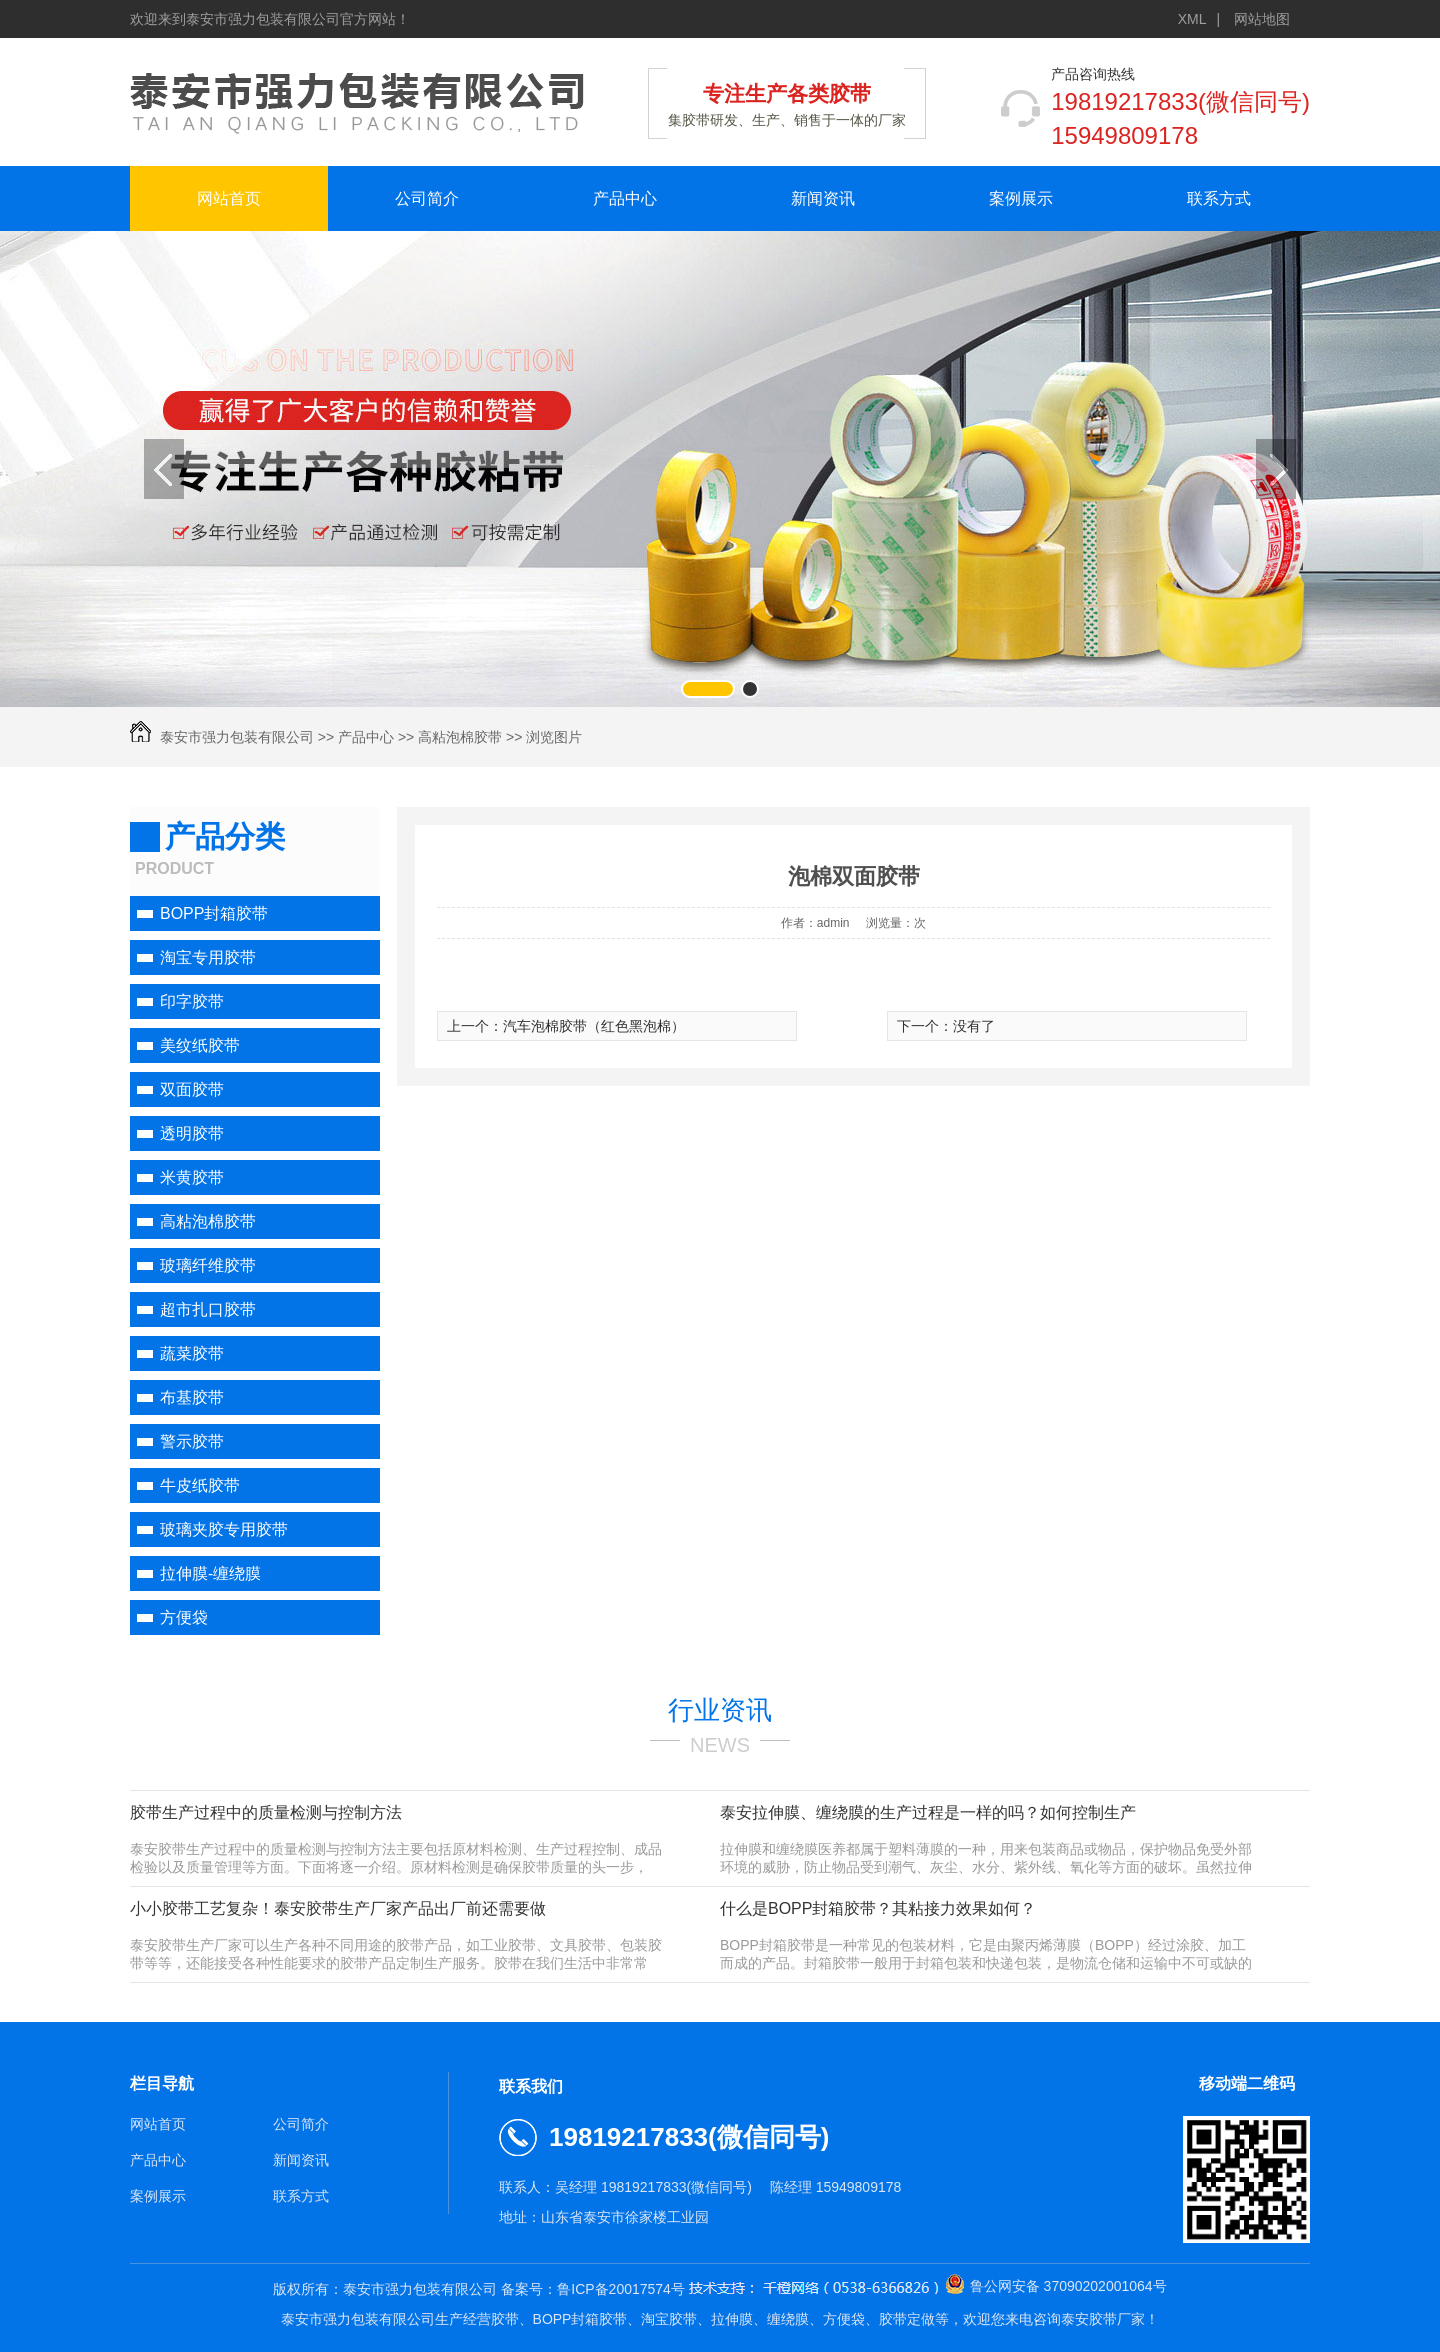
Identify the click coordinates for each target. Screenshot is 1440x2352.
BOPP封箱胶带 (214, 913)
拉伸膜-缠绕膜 (210, 1573)
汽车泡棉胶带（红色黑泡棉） (594, 1026)
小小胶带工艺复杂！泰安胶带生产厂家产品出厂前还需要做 (338, 1908)
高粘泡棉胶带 (460, 737)
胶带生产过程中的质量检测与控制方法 (266, 1812)
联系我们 (531, 2086)
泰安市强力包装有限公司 (237, 737)
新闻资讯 (823, 198)
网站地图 (1262, 19)
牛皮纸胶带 (200, 1485)
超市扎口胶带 (208, 1309)
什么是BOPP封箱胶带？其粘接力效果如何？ (878, 1908)
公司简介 (427, 198)
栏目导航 (162, 2083)
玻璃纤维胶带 (208, 1265)
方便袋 (184, 1617)
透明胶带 (192, 1133)
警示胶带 (192, 1441)
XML (1192, 19)
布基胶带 (192, 1397)
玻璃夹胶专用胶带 (224, 1529)
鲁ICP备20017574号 (621, 2289)
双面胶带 (192, 1089)
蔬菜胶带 (192, 1353)
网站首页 (229, 198)
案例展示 (1021, 198)
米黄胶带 (192, 1177)
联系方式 (1219, 198)
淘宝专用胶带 (208, 957)
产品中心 (625, 198)
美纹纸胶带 (200, 1045)
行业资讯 (720, 1710)
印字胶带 (192, 1001)
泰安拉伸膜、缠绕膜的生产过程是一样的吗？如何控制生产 (928, 1812)
